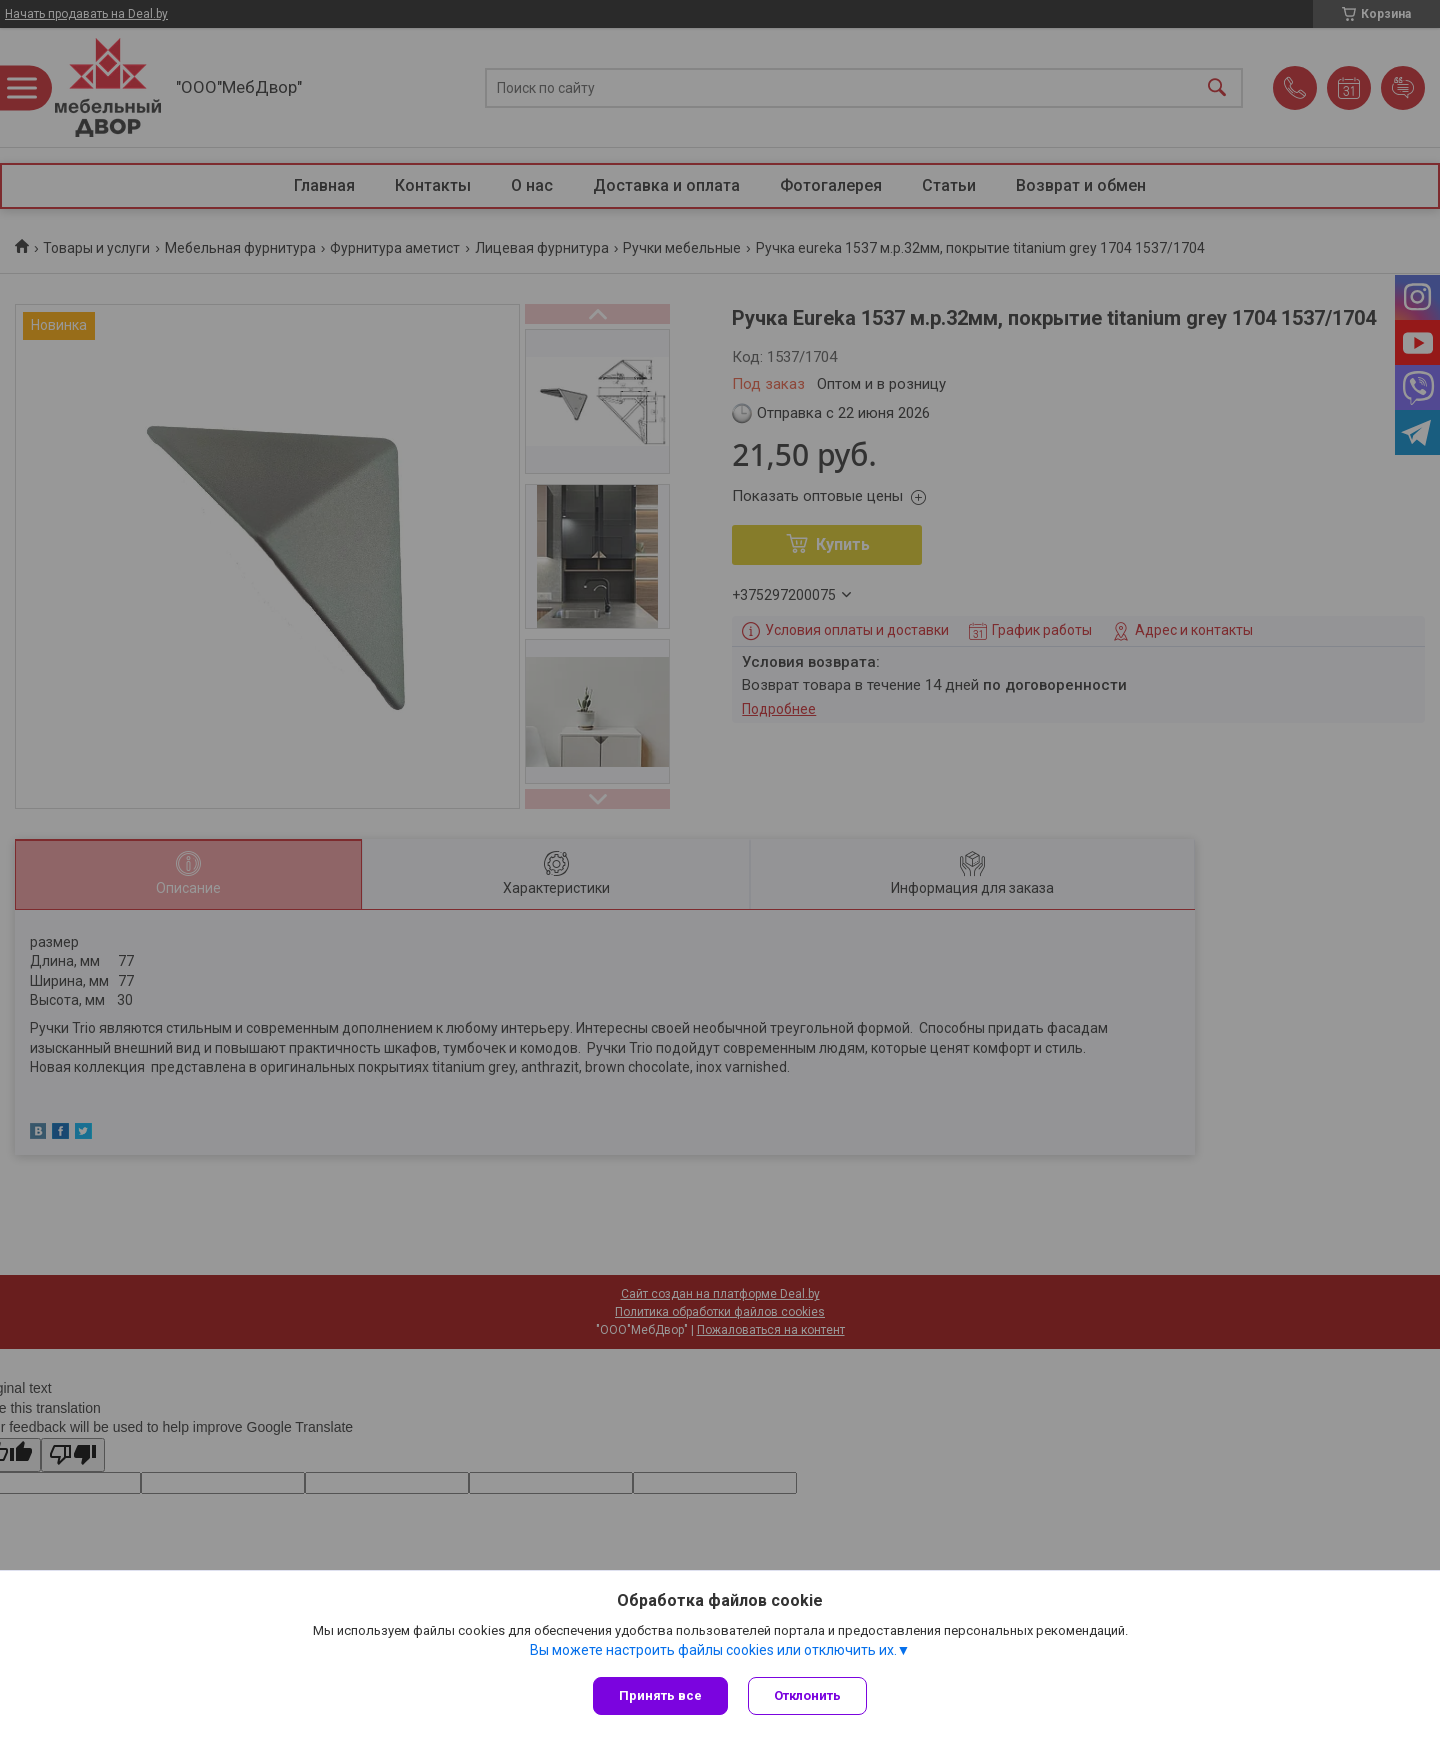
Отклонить (807, 1695)
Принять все (660, 1695)
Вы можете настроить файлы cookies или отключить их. (713, 1650)
